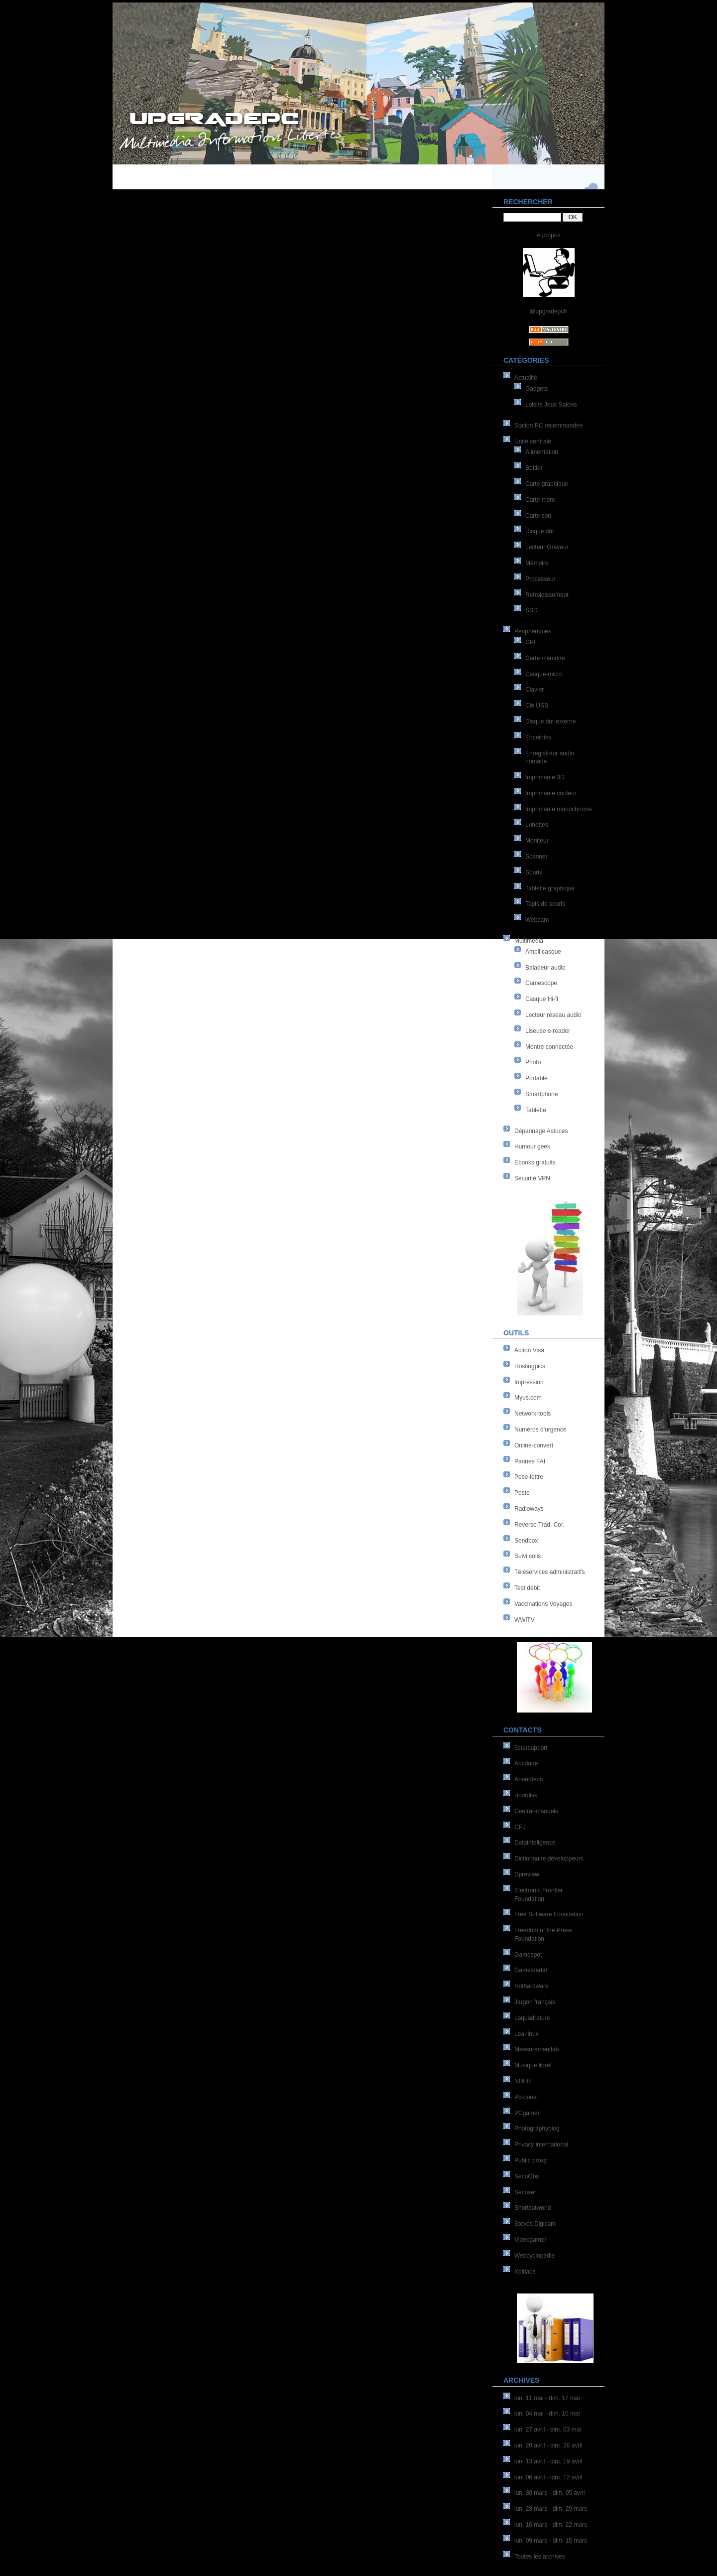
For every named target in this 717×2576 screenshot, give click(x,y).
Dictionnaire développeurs (549, 1858)
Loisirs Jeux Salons (551, 404)
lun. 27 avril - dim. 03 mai (547, 2429)
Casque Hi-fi (541, 999)
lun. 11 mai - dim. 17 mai (547, 2398)
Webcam (537, 919)
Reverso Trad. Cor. (539, 1524)
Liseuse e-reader (547, 1030)
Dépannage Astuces (541, 1131)
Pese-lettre (528, 1476)
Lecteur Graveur (547, 547)
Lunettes (536, 824)
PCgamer (527, 2113)
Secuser (525, 2192)
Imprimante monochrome (558, 809)
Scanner (536, 856)
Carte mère (540, 499)
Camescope (541, 983)
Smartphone (541, 1094)
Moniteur (537, 840)
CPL (531, 642)
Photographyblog (537, 2128)
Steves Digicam (535, 2223)
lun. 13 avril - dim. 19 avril (548, 2461)
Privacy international (541, 2144)
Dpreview (526, 1874)
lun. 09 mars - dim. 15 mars (550, 2540)
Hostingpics (529, 1366)
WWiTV (524, 1619)
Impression (529, 1382)
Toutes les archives (539, 2556)
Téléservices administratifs (549, 1572)
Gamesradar (531, 1970)
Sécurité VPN (532, 1178)
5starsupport (531, 1747)
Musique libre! (533, 2065)
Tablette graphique (550, 888)
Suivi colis (527, 1556)
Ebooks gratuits (535, 1162)
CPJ (520, 1827)
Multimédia (528, 940)
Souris (533, 872)
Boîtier (534, 467)
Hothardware (531, 1986)
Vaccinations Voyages (543, 1603)
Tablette (535, 1110)
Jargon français (534, 2002)
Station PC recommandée (548, 425)
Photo (533, 1062)
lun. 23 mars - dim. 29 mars (550, 2508)
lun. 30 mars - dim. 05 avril (549, 2492)
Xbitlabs (525, 2271)
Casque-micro (544, 674)
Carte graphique (546, 483)
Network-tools (532, 1413)
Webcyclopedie (534, 2255)
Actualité (525, 377)
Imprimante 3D (545, 777)
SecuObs (526, 2176)
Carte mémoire (545, 658)
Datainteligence (535, 1842)
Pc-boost (526, 2097)
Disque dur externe (550, 721)
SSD (531, 610)
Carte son (538, 515)
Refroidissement (547, 594)
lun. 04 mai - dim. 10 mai (547, 2413)
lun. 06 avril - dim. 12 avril (548, 2477)
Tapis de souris (545, 903)
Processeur (540, 578)
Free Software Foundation (549, 1914)
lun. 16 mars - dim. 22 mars (550, 2524)
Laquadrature (532, 2017)
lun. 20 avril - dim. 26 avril (548, 2445)
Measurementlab (536, 2049)
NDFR (522, 2081)
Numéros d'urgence (540, 1429)
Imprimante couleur (551, 793)
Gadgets (536, 388)
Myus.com (528, 1397)
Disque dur (539, 531)
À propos (548, 235)
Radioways (529, 1508)
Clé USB (536, 705)
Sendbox (526, 1540)
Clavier (534, 689)
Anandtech (528, 1779)
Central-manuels (536, 1811)
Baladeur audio (545, 967)
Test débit (527, 1587)
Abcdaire (526, 1763)
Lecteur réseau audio (553, 1014)
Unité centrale (532, 441)
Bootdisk (525, 1795)
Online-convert (533, 1445)
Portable (536, 1078)
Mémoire (537, 563)
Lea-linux (526, 2033)
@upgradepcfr (548, 311)
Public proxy (530, 2160)
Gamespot (528, 1954)
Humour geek (532, 1146)
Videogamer (530, 2239)
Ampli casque (543, 951)
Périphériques (532, 631)
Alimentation (541, 451)
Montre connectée (549, 1046)
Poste (522, 1492)
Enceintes (538, 737)
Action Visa (529, 1350)
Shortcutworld (532, 2207)
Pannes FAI (529, 1461)
